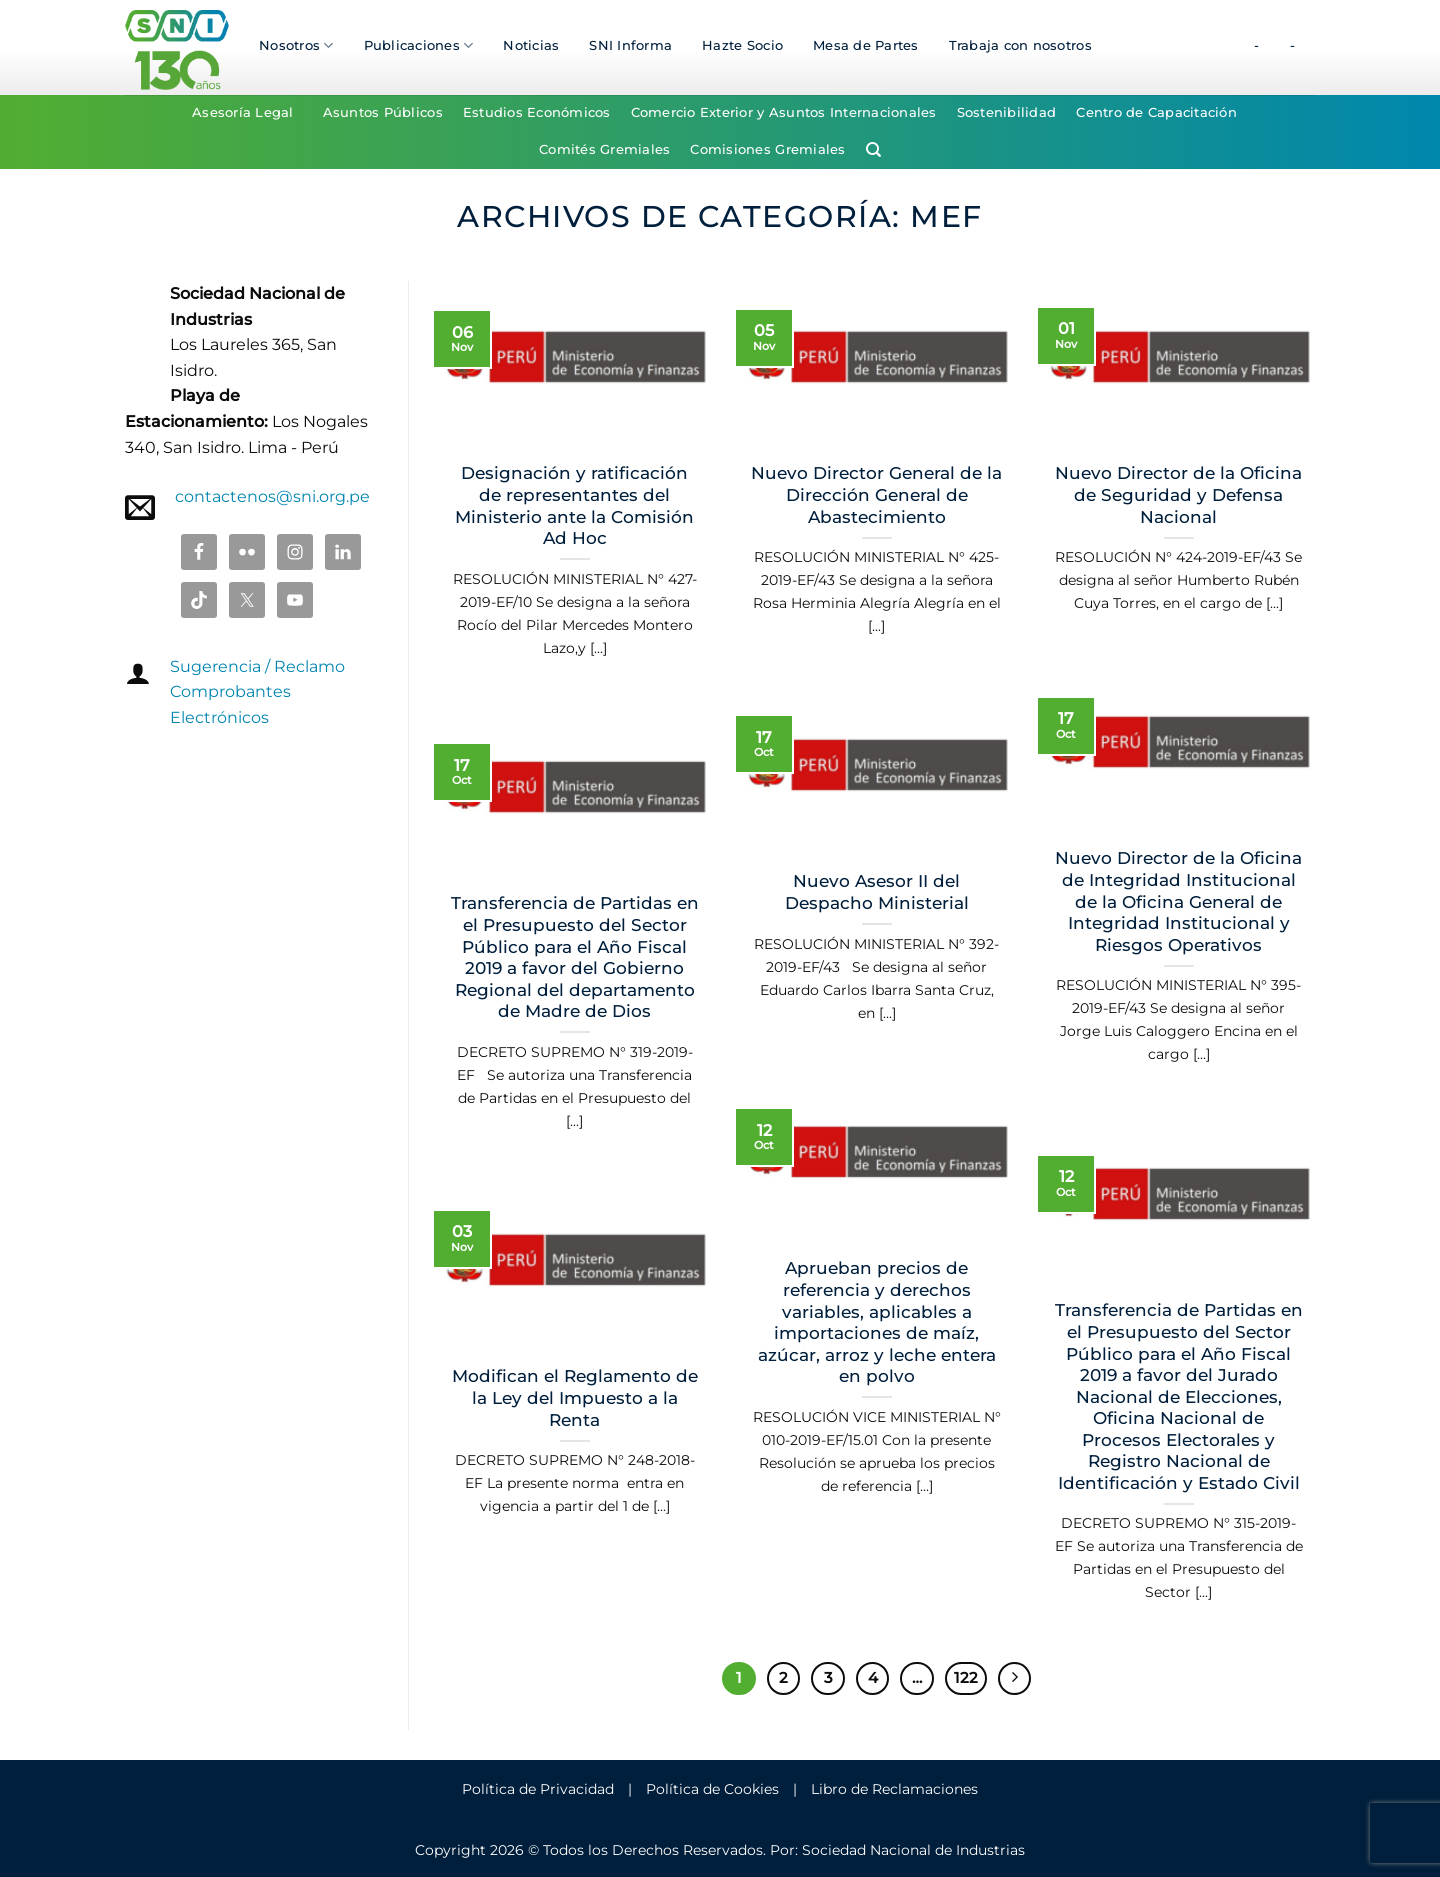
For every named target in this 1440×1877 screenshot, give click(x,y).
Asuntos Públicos (383, 112)
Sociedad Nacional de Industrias (913, 1850)
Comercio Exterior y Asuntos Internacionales (784, 112)
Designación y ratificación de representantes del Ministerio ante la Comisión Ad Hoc (574, 505)
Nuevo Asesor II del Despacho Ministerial (877, 892)
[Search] (873, 150)
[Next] (1015, 1679)
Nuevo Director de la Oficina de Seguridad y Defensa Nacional (1178, 494)
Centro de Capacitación (1156, 112)
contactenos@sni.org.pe (272, 496)
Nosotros (296, 45)
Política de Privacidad (538, 1789)
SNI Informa (630, 45)
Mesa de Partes (866, 45)
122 (966, 1678)
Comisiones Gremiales (767, 149)
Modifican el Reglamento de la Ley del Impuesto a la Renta (575, 1397)
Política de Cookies (712, 1789)
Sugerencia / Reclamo (257, 666)
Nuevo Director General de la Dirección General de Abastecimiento (876, 494)
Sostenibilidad (1007, 112)
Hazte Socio (742, 45)
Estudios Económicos (537, 112)
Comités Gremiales (604, 149)
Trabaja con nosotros (1020, 45)
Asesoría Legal (243, 112)
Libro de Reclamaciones (894, 1789)
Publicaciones (419, 45)
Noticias (531, 45)
